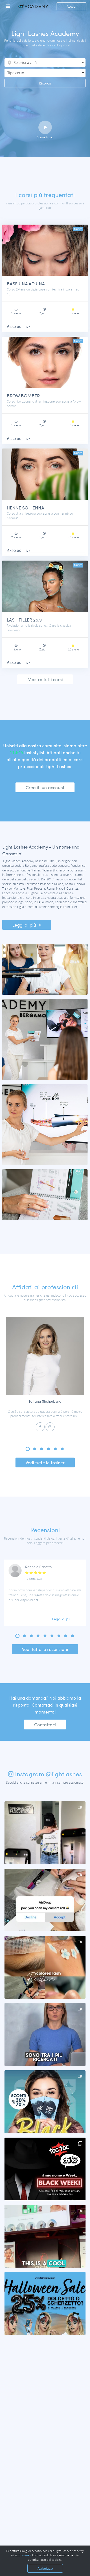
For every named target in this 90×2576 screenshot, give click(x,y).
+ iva (27, 326)
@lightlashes (64, 1774)
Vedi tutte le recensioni (45, 1649)
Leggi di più (26, 925)
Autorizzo (45, 2568)
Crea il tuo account (45, 787)
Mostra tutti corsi (45, 679)
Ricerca (45, 83)
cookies (26, 2555)
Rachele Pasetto (38, 1566)
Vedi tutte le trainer (45, 1462)
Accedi (71, 6)
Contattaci (45, 1724)
